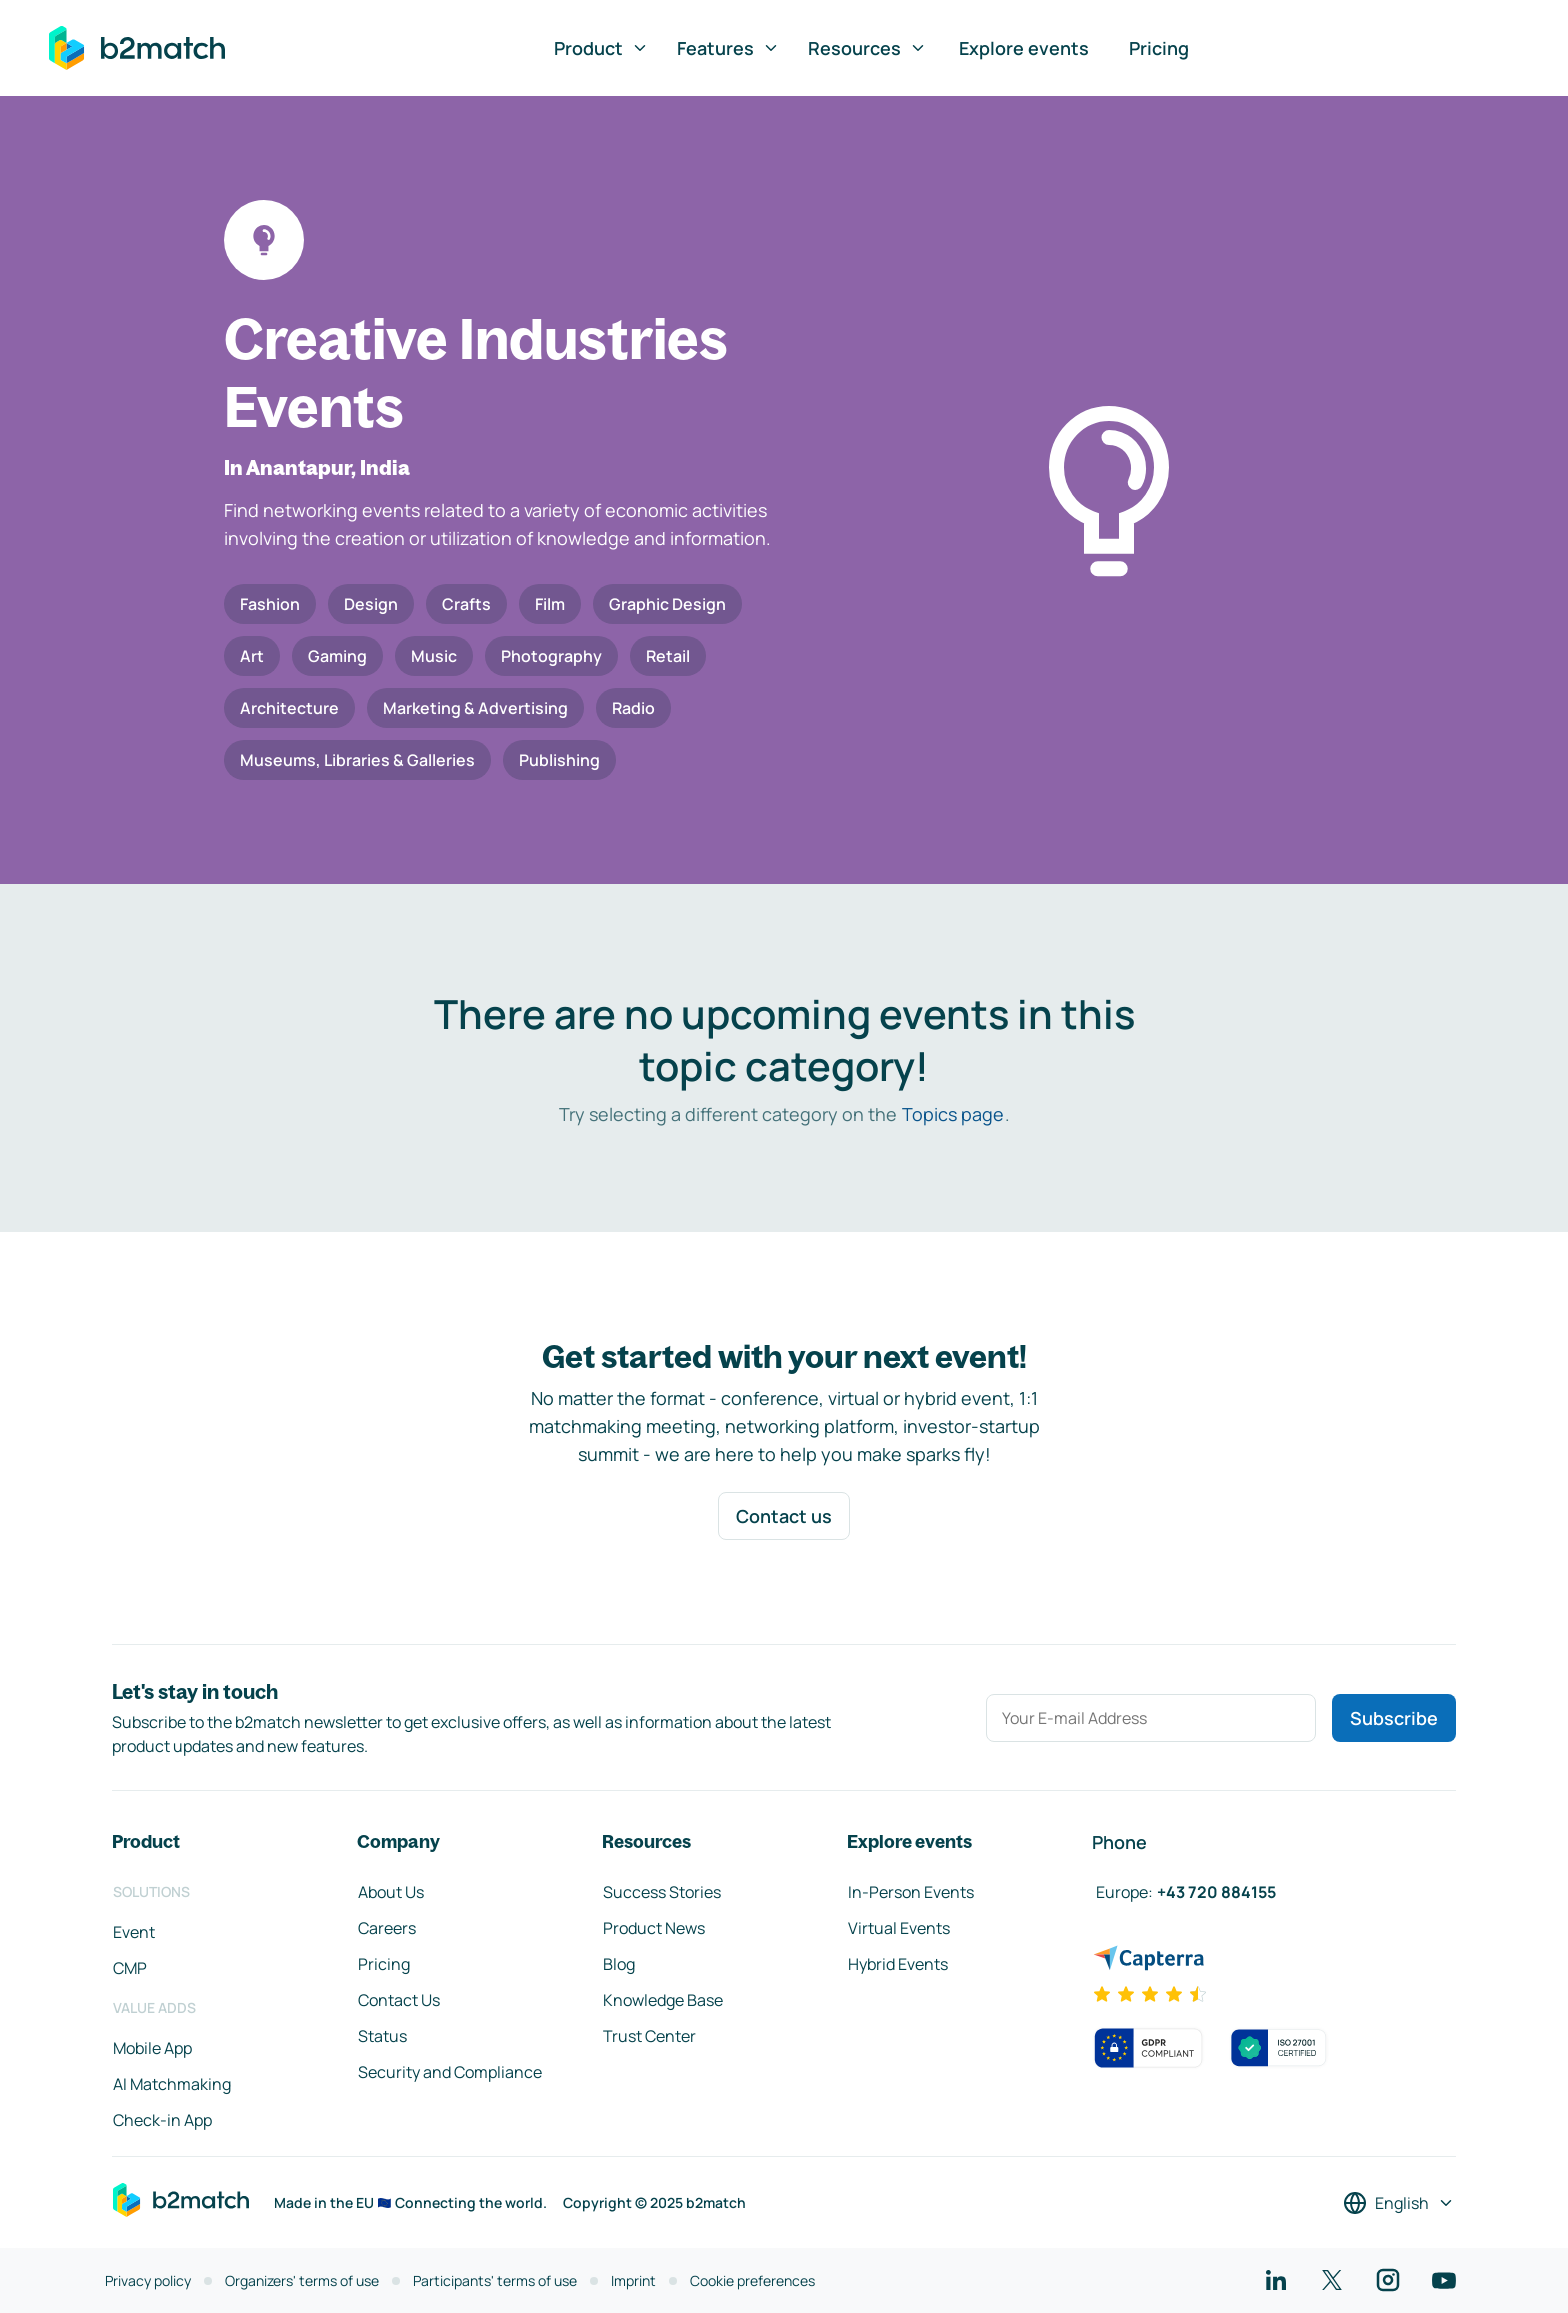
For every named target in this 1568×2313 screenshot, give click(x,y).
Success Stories (662, 1892)
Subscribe (1394, 1718)
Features (728, 48)
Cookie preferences (752, 2280)
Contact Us (399, 2000)
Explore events (1024, 48)
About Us (391, 1892)
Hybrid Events (898, 1964)
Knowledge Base (663, 2000)
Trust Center (649, 2036)
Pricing (1159, 48)
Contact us (784, 1516)
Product (601, 48)
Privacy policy (148, 2280)
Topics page (953, 1114)
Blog (619, 1964)
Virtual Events (899, 1928)
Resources (867, 48)
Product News (654, 1928)
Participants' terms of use (495, 2280)
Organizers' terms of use (302, 2280)
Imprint (633, 2280)
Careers (387, 1928)
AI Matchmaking (172, 2084)
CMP (130, 1968)
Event (134, 1932)
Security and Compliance (450, 2072)
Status (382, 2036)
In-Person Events (911, 1892)
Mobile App (152, 2048)
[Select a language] (1399, 2203)
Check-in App (162, 2120)
